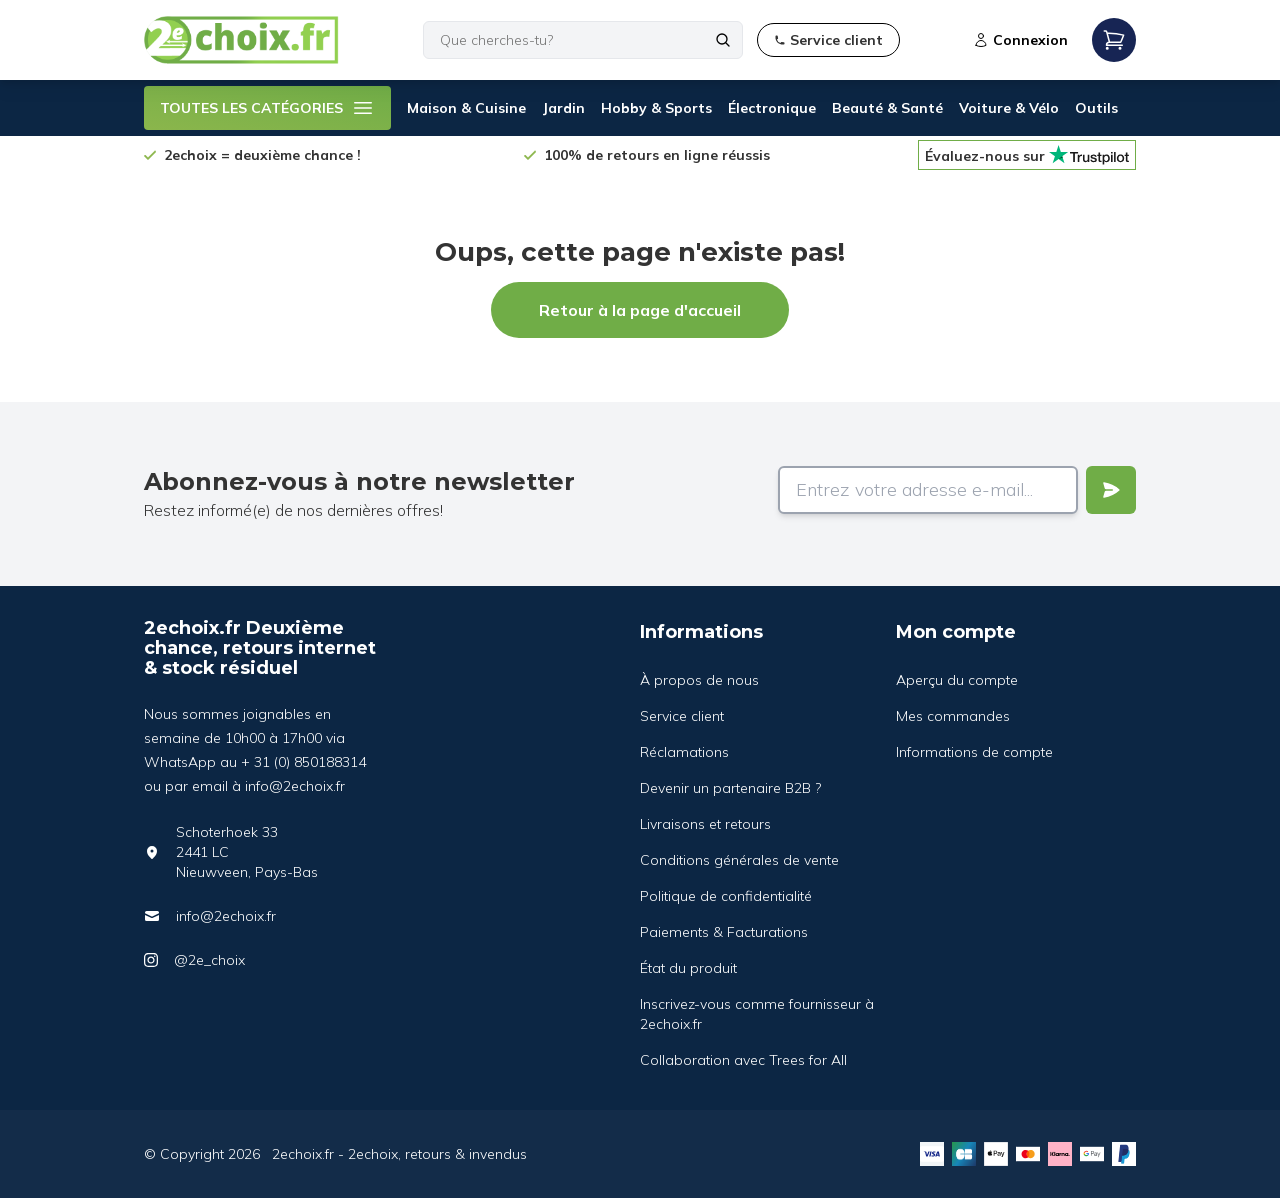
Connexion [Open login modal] (1020, 40)
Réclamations (684, 752)
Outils (1096, 108)
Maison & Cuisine (466, 108)
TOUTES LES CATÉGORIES (267, 108)
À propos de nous (699, 680)
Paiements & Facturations (724, 932)
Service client (682, 716)
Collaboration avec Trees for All (743, 1060)
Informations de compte (974, 752)
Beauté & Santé (887, 108)
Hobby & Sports (656, 108)
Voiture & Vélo (1009, 108)
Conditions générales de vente (739, 860)
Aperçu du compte (957, 680)
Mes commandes (953, 716)
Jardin (563, 108)
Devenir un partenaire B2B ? (730, 788)
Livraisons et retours (705, 824)
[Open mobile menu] (1114, 40)
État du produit (688, 968)
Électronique (772, 108)
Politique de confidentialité (726, 896)
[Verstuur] (1111, 490)
